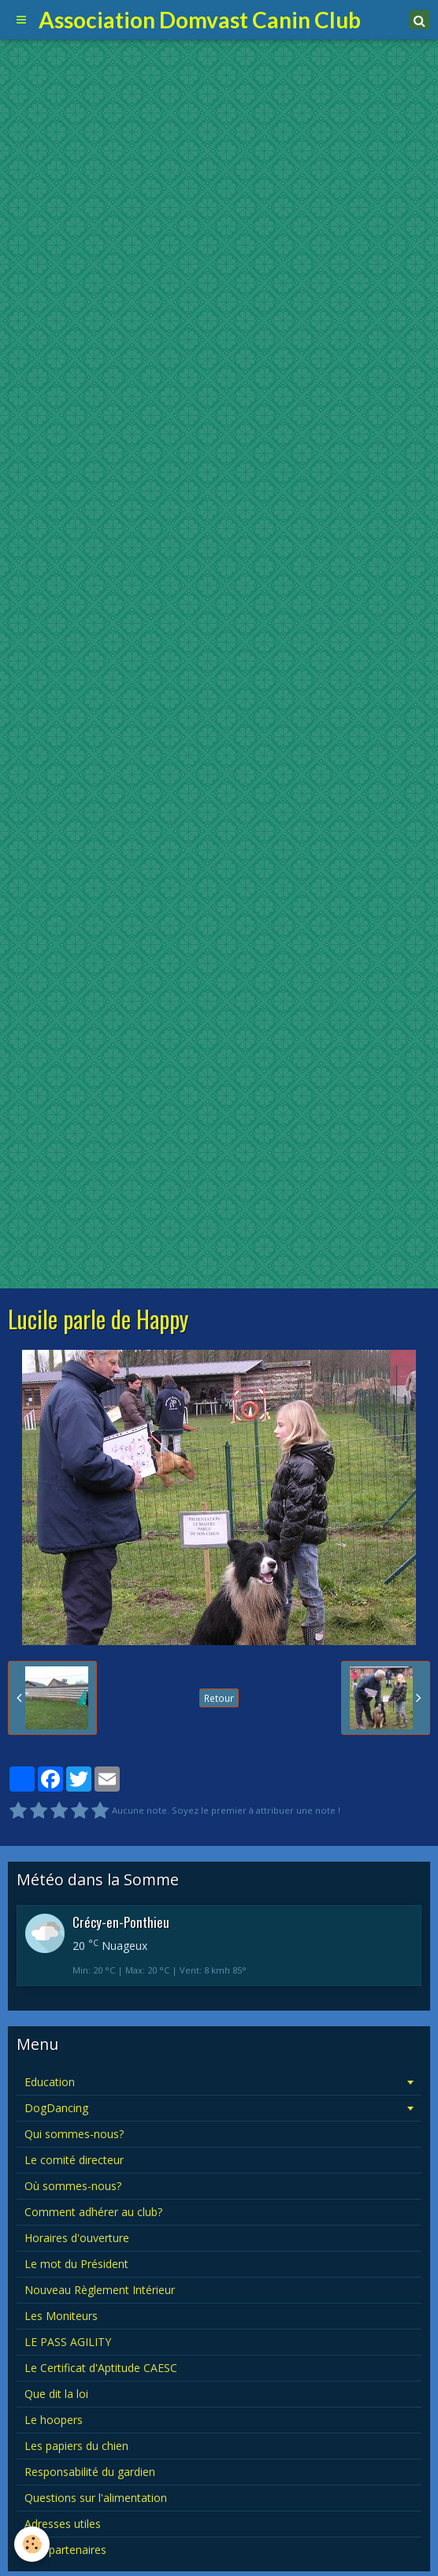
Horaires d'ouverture (76, 2237)
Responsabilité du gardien (89, 2471)
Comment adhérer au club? (93, 2211)
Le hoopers (53, 2419)
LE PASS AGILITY (67, 2341)
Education (49, 2081)
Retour (219, 1698)
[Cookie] (32, 2544)
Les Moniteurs (61, 2315)
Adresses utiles (62, 2523)
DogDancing (56, 2107)
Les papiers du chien (76, 2445)
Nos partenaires (65, 2549)
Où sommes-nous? (72, 2185)
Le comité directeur (74, 2159)
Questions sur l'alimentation (95, 2497)
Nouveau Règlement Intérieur (99, 2289)
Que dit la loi (56, 2393)
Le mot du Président (76, 2263)
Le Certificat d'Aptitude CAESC (100, 2367)
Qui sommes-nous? (74, 2133)
